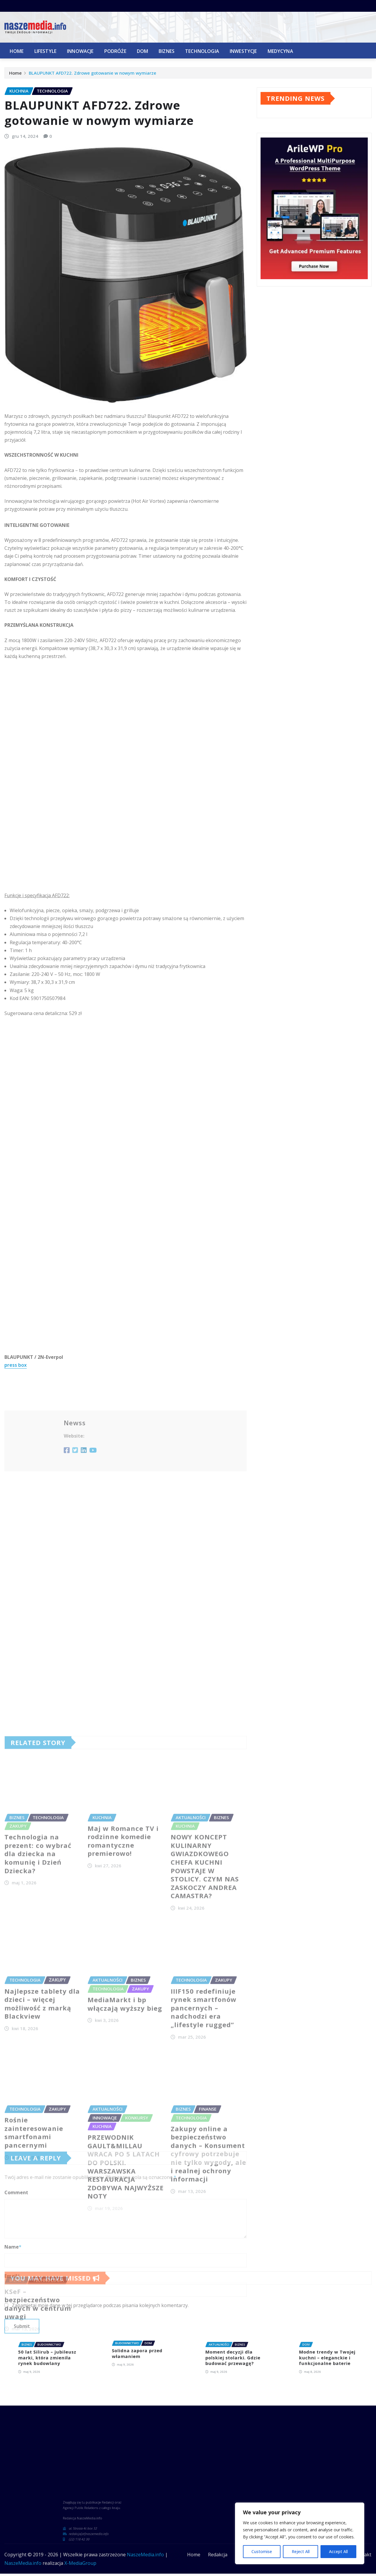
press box (15, 1579)
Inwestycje (243, 51)
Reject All (300, 2551)
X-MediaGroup (80, 2563)
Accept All (338, 2551)
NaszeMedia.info (145, 2554)
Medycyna (280, 51)
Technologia (202, 51)
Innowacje (80, 51)
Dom (142, 51)
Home (17, 51)
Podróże (115, 51)
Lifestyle (45, 51)
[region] (299, 2533)
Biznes (166, 51)
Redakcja (217, 2554)
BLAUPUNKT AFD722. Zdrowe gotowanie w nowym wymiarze (92, 75)
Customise (261, 2551)
